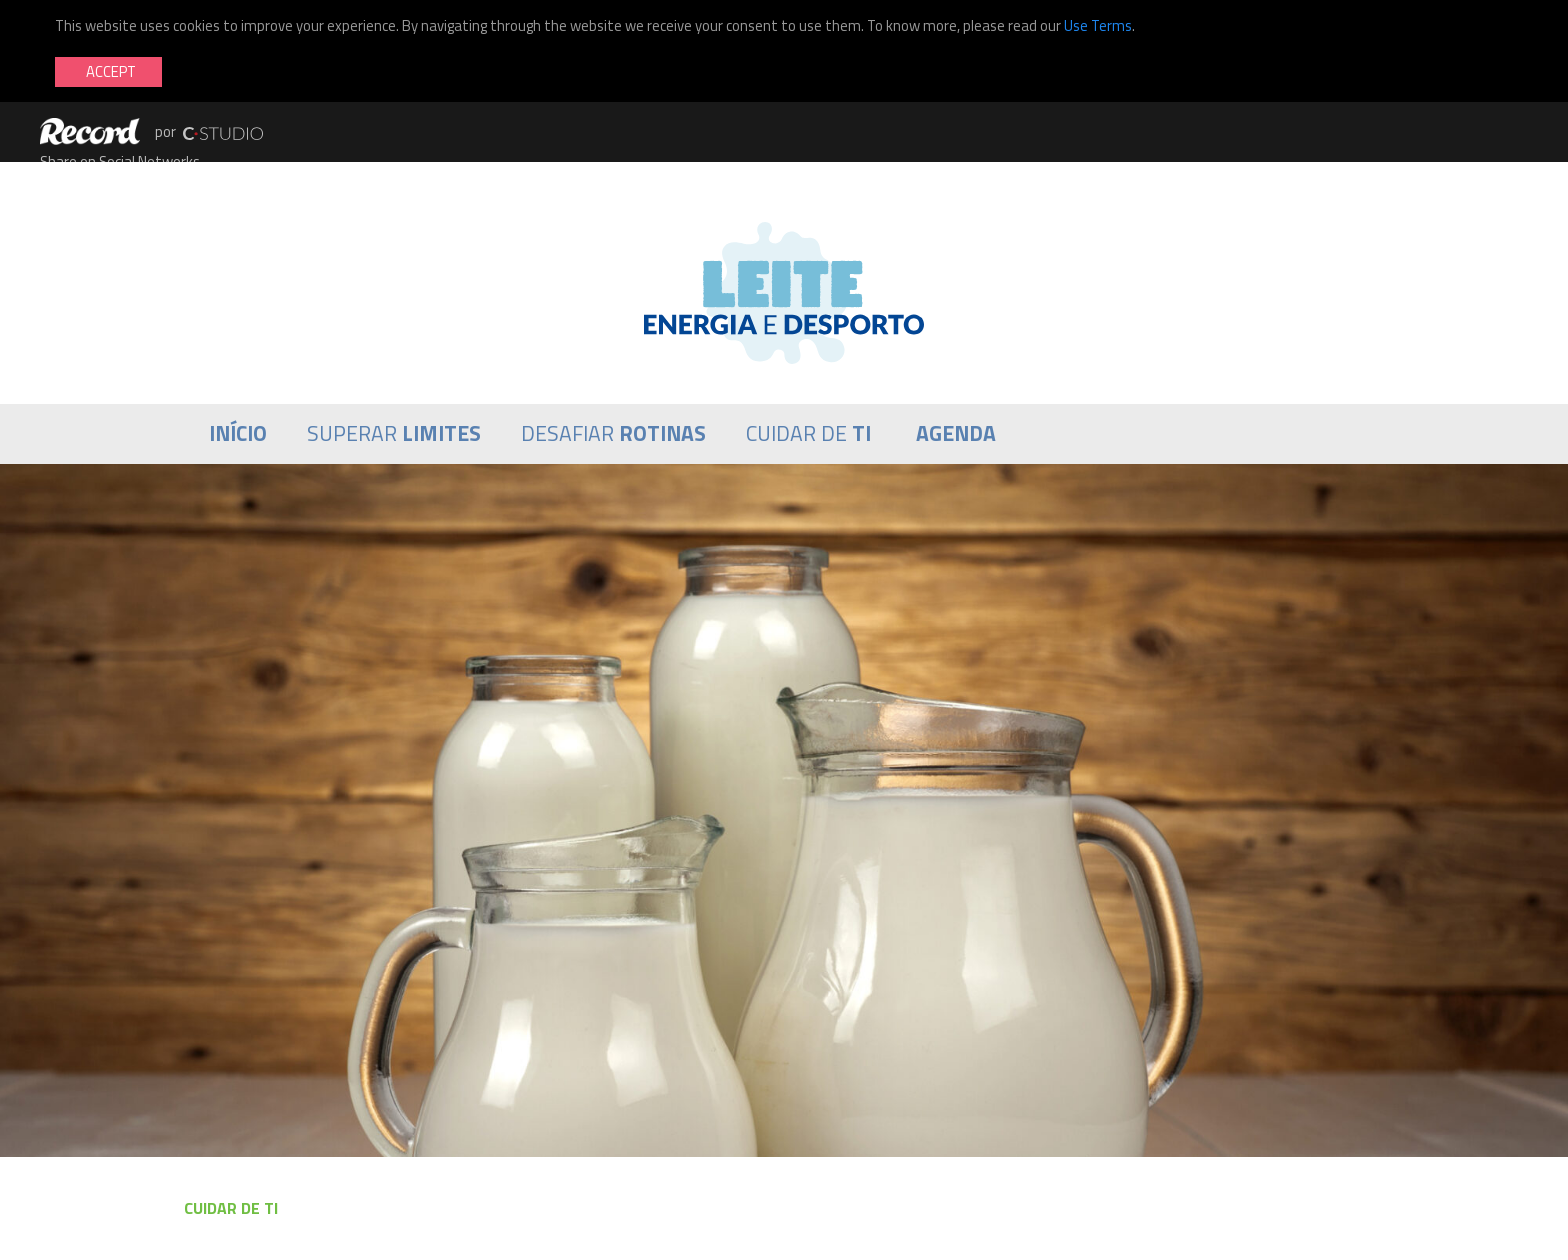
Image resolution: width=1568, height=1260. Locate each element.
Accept (111, 71)
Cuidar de (808, 433)
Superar (394, 433)
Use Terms (1098, 25)
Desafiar (613, 433)
